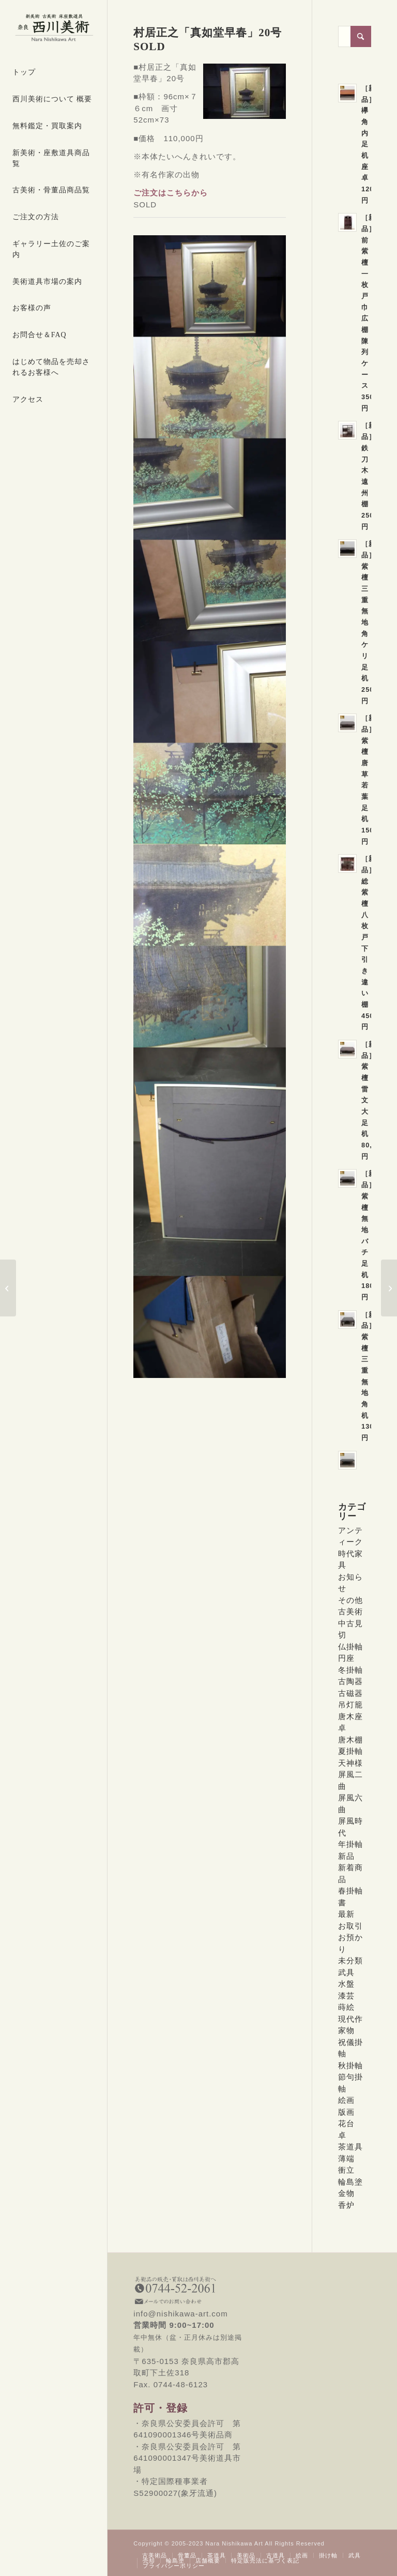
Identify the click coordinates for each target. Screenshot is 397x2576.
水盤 (346, 1983)
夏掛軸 (350, 1751)
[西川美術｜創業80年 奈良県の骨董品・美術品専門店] (54, 27)
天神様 (350, 1763)
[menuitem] (54, 72)
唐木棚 (350, 1739)
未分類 (350, 1960)
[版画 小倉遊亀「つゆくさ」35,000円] (8, 1288)
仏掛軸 (350, 1646)
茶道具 (350, 2146)
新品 (346, 1856)
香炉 (346, 2205)
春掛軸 (350, 1890)
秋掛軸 (350, 2065)
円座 (346, 1658)
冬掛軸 (350, 1669)
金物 (346, 2193)
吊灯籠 (350, 1704)
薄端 (346, 2158)
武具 (346, 1972)
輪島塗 (350, 2181)
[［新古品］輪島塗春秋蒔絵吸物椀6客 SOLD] (389, 1288)
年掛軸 (350, 1844)
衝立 (346, 2169)
